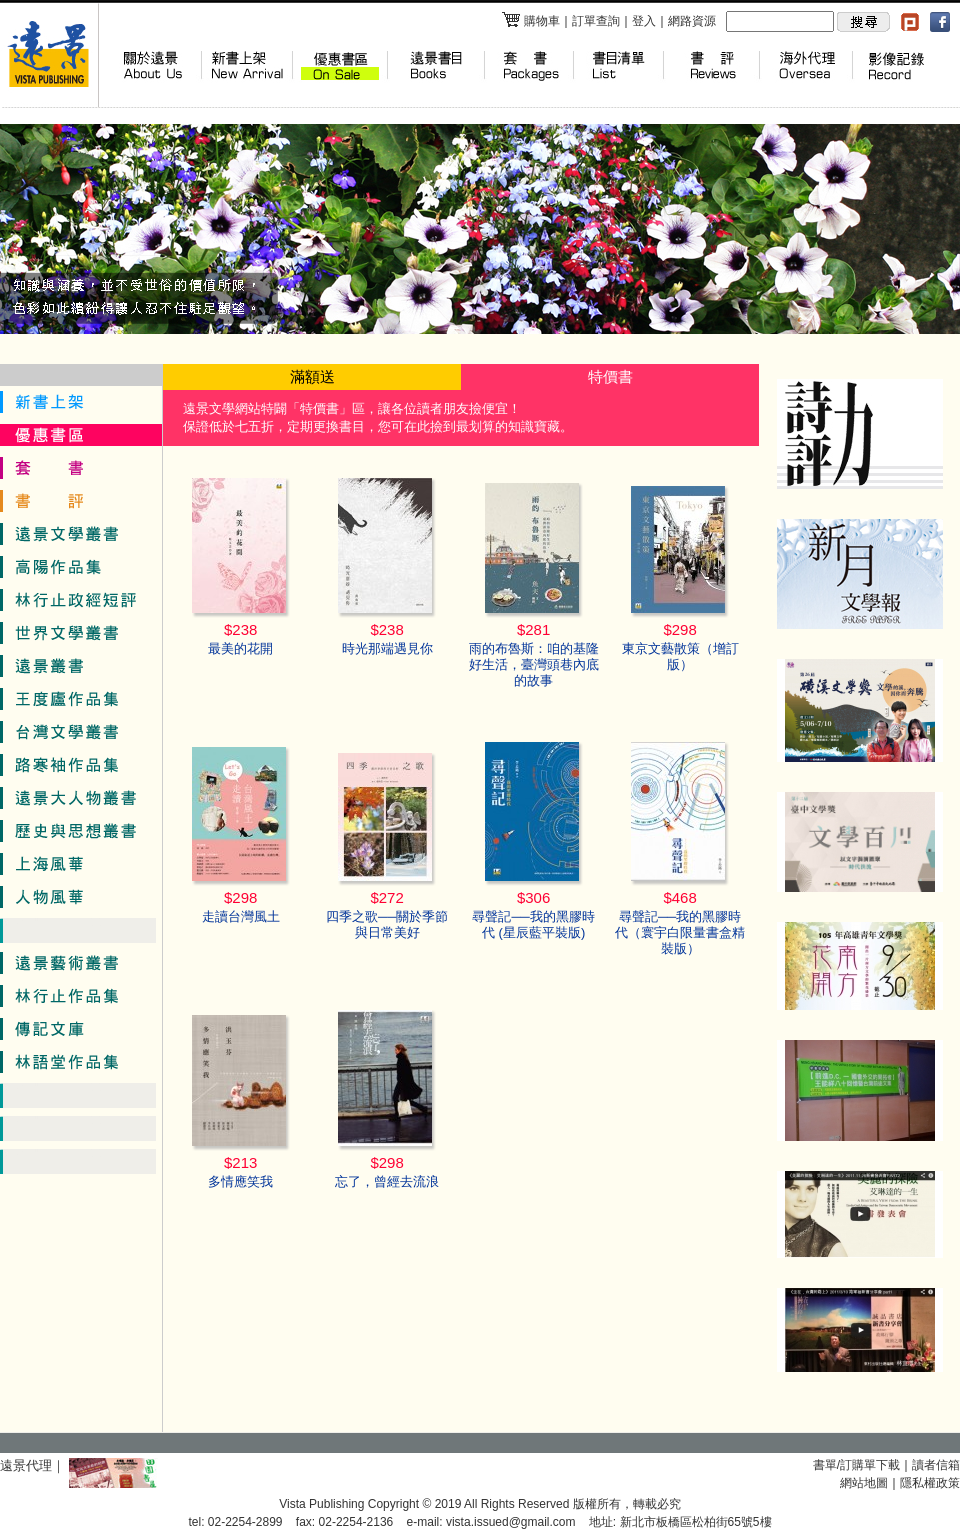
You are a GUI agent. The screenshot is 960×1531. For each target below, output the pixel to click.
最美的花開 (240, 648)
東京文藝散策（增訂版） (680, 656)
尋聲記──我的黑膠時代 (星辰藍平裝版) (533, 924)
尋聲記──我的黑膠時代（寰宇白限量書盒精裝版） (680, 932)
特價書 (610, 376)
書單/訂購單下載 (856, 1465)
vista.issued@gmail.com (511, 1522)
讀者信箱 (936, 1465)
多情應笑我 (240, 1181)
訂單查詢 (596, 21)
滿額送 (312, 376)
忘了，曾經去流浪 (387, 1181)
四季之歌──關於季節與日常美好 (387, 924)
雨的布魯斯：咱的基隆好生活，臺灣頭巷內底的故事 (534, 664)
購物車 (530, 21)
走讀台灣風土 (241, 916)
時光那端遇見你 (387, 648)
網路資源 (692, 21)
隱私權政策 (930, 1483)
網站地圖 (864, 1483)
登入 (644, 21)
